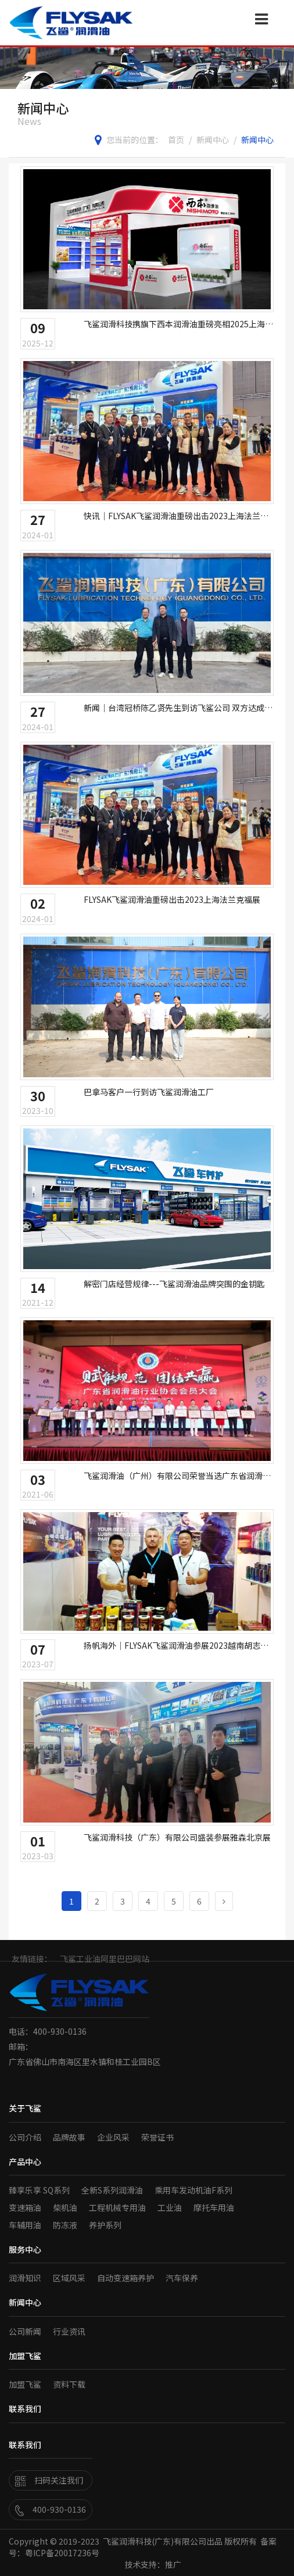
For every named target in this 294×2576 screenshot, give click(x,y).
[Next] (224, 1901)
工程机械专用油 (117, 2207)
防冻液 (65, 2225)
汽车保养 (182, 2278)
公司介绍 (25, 2137)
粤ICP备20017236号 (62, 2553)
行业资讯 (69, 2331)
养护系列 (105, 2225)
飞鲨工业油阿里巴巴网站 (104, 1962)
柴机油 (65, 2207)
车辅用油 (25, 2225)
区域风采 (69, 2278)
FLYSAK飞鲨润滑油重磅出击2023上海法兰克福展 (172, 899)
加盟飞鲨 (25, 2384)
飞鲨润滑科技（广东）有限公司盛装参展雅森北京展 (177, 1837)
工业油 (169, 2207)
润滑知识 (25, 2278)
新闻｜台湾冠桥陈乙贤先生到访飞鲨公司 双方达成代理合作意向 (178, 707)
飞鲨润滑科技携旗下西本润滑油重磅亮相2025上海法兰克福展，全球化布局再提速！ (178, 324)
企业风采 (113, 2137)
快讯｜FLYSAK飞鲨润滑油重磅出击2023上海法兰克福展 (176, 515)
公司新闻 (25, 2331)
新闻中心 (212, 139)
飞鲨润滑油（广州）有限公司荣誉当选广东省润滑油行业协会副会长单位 (177, 1475)
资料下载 (69, 2384)
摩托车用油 (213, 2207)
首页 (176, 139)
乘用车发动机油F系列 (193, 2190)
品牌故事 (69, 2137)
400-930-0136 (50, 2509)
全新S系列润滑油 (112, 2190)
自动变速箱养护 (125, 2278)
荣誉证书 (157, 2137)
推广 (173, 2564)
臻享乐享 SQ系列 (39, 2190)
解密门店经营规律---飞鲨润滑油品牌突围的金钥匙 (174, 1283)
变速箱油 (25, 2207)
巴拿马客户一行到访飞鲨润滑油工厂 (149, 1092)
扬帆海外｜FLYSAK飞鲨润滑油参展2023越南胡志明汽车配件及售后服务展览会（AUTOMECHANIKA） (176, 1645)
